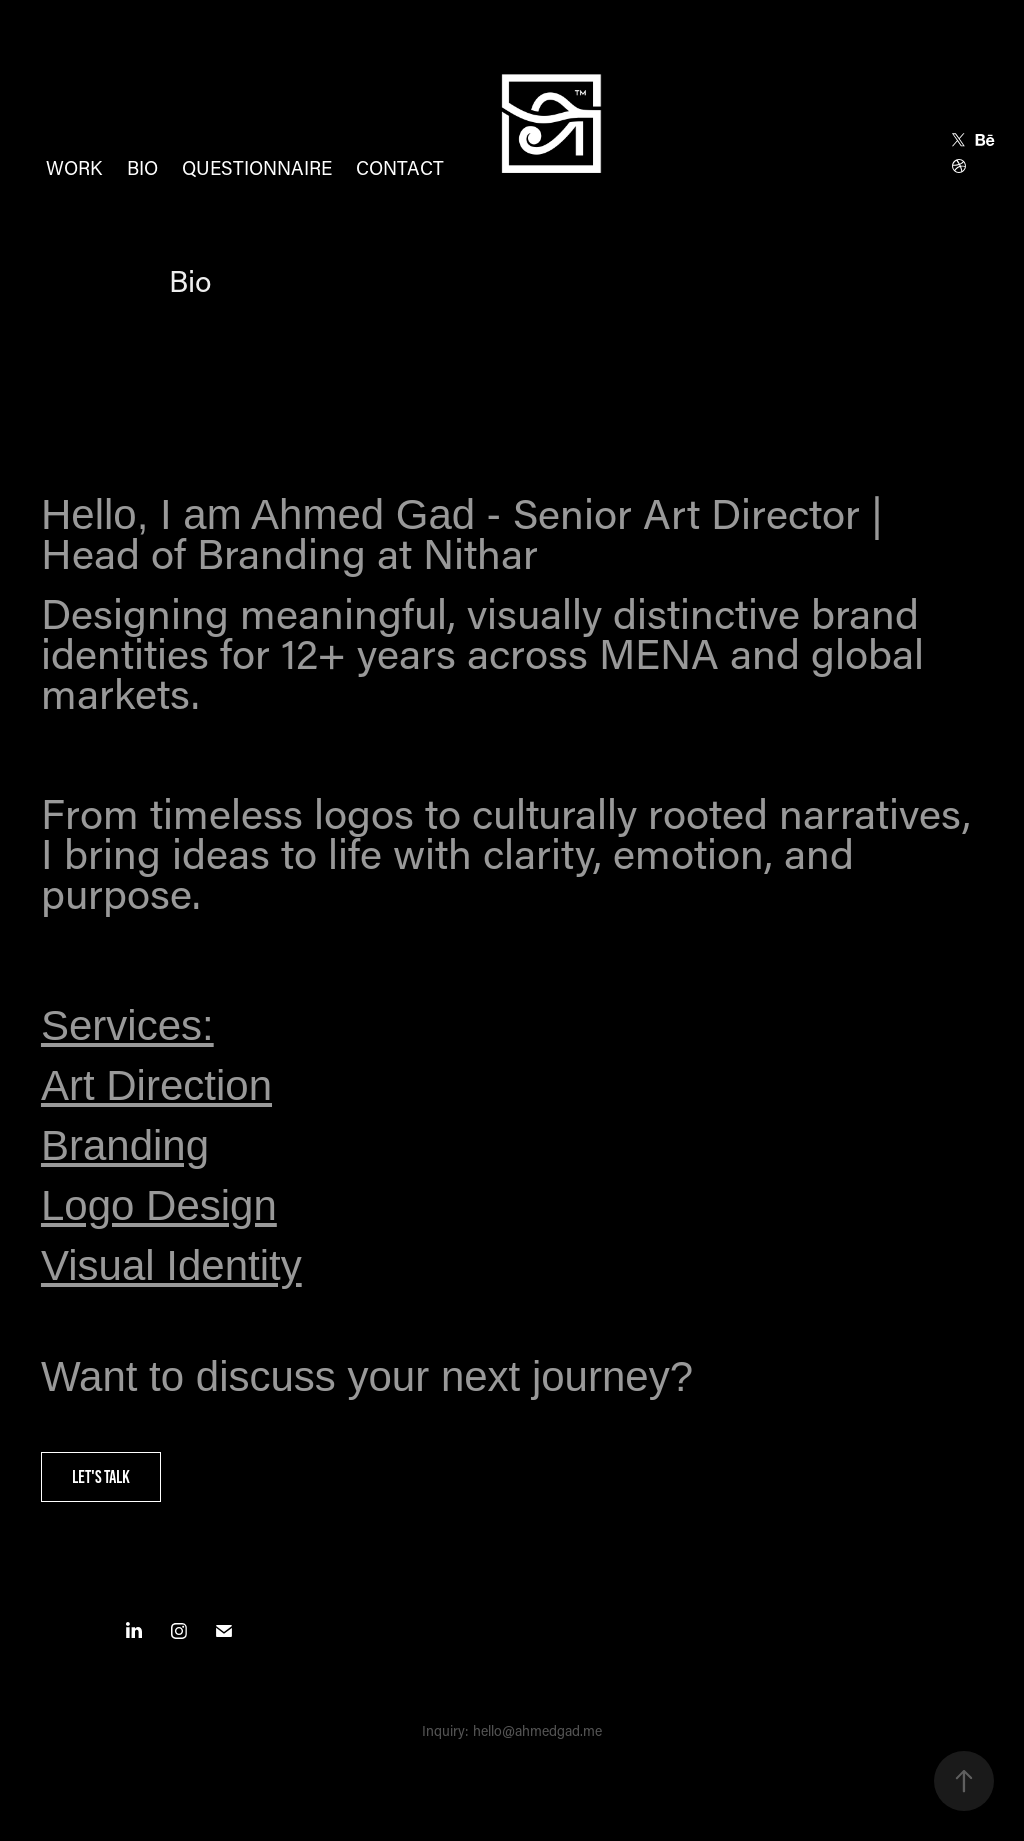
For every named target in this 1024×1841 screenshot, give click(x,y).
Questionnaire (257, 167)
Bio (142, 167)
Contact (400, 167)
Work (74, 167)
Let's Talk (101, 1477)
